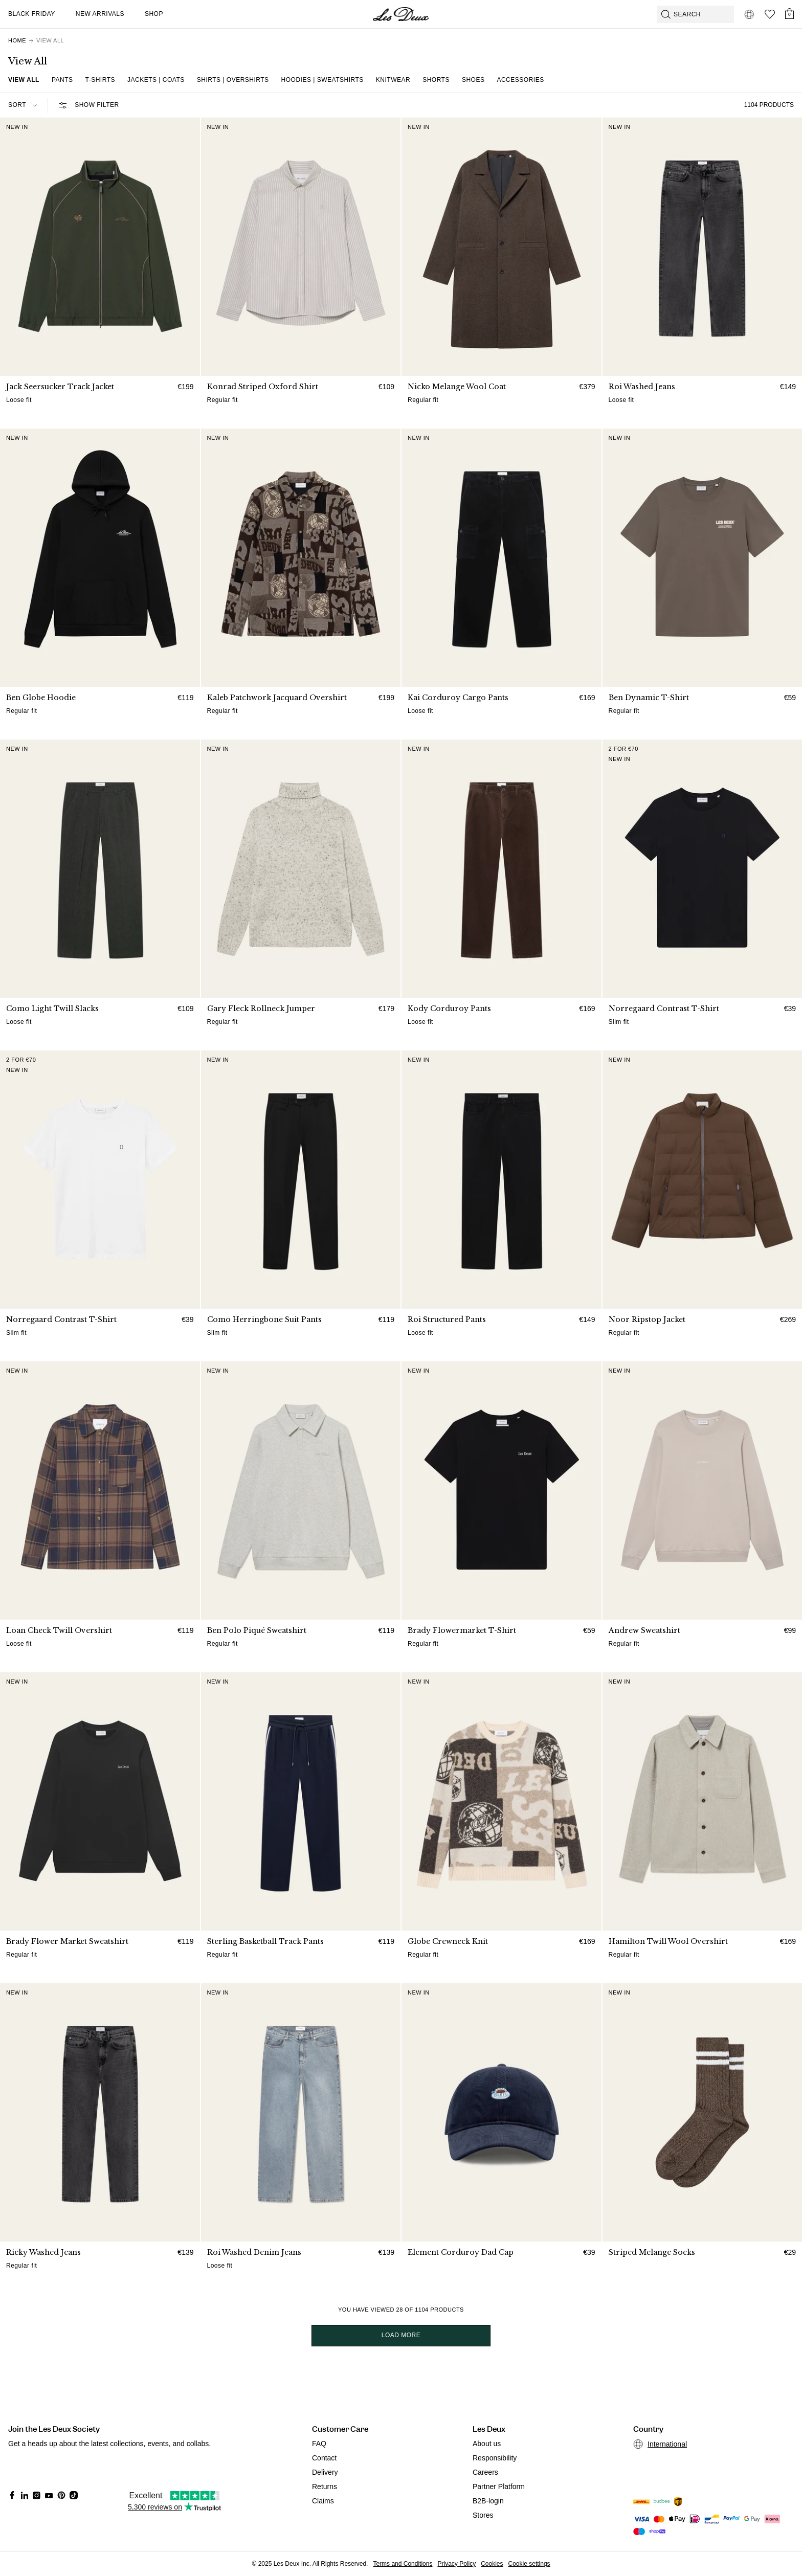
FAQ (319, 2443)
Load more (401, 2335)
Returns (324, 2486)
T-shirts (100, 79)
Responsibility (495, 2458)
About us (487, 2443)
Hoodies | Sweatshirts (322, 79)
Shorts (436, 79)
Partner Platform (499, 2486)
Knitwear (393, 79)
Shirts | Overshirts (233, 79)
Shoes (473, 79)
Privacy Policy (456, 2563)
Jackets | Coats (156, 79)
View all (23, 79)
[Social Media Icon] (12, 2495)
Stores (483, 2515)
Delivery (325, 2472)
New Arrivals (100, 13)
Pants (62, 79)
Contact (324, 2458)
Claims (323, 2501)
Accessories (520, 79)
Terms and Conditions (402, 2563)
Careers (485, 2472)
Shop (154, 13)
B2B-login (488, 2501)
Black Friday (31, 13)
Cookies (492, 2563)
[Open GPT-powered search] (695, 14)
